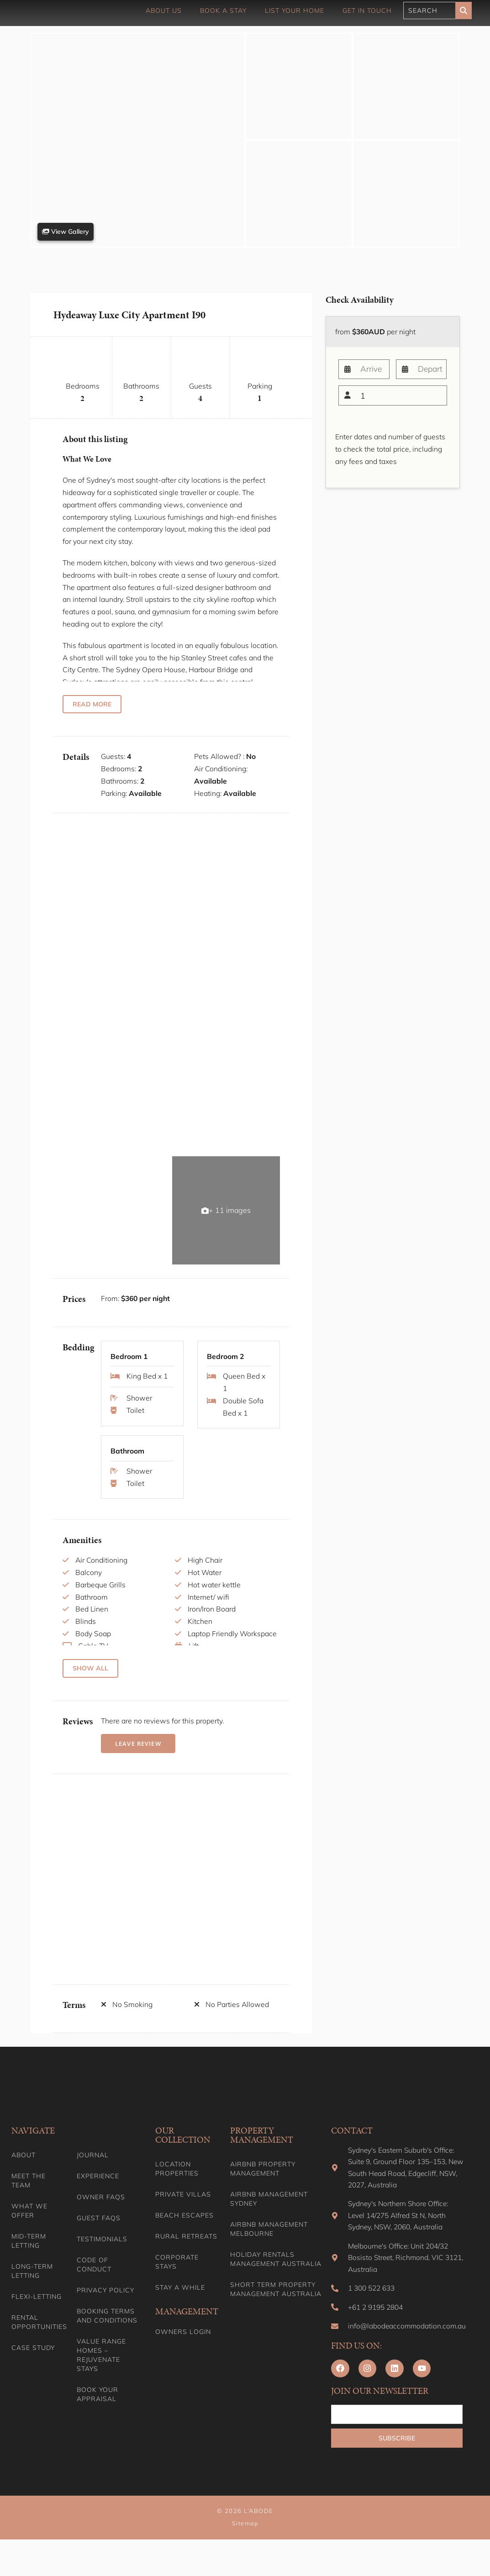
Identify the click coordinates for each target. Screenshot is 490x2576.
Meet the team (28, 2196)
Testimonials (102, 2255)
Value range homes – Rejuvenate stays (101, 2371)
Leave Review (137, 1759)
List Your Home (294, 10)
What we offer (29, 2226)
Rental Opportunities (37, 2338)
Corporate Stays (177, 2277)
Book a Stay (223, 10)
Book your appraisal (97, 2410)
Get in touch (367, 10)
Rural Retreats (186, 2252)
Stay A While (180, 2303)
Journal (93, 2171)
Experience (98, 2192)
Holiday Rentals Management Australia (275, 2275)
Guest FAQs (99, 2234)
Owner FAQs (101, 2213)
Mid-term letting (28, 2256)
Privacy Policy (105, 2306)
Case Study (33, 2364)
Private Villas (183, 2210)
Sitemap (245, 2560)
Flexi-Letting (36, 2312)
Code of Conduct (94, 2280)
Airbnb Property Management (262, 2184)
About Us (164, 10)
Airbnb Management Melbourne (269, 2245)
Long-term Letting (32, 2287)
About (23, 2171)
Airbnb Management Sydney (269, 2214)
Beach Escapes (184, 2231)
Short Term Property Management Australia (275, 2305)
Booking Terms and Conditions (107, 2331)
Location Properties (177, 2184)
